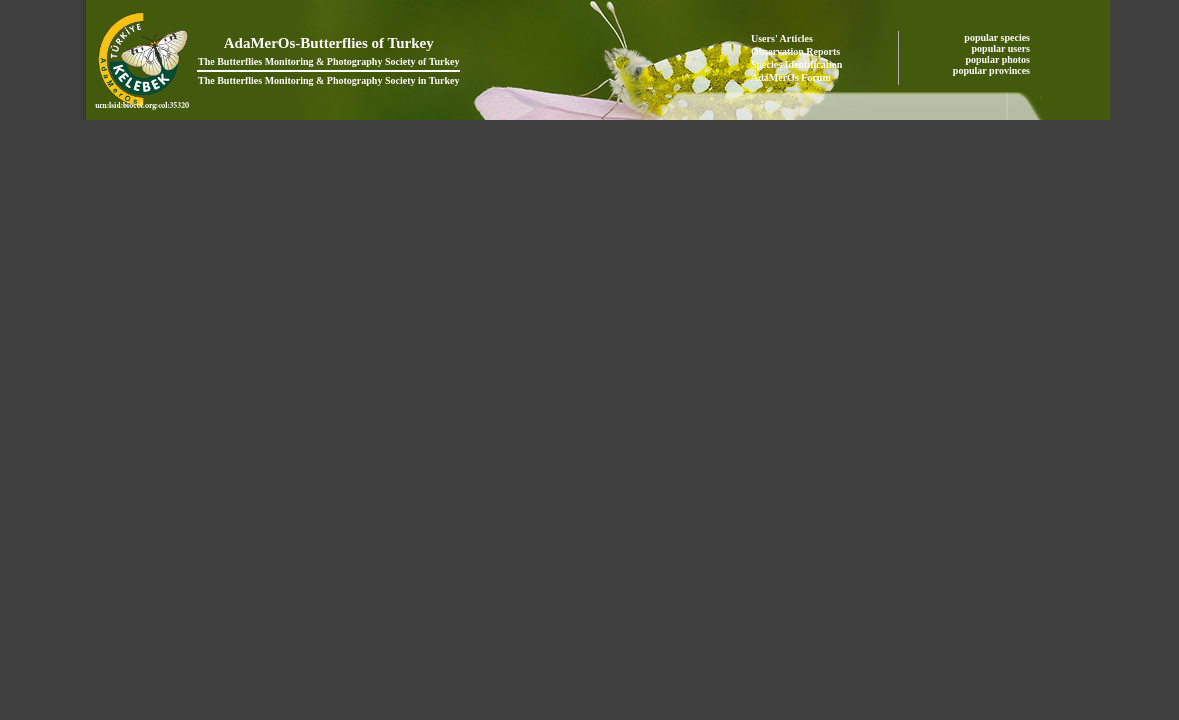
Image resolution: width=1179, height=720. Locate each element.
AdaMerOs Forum (791, 77)
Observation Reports (795, 51)
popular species (998, 37)
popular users (1002, 48)
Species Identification (796, 64)
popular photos (998, 59)
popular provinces (993, 70)
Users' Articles (782, 38)
